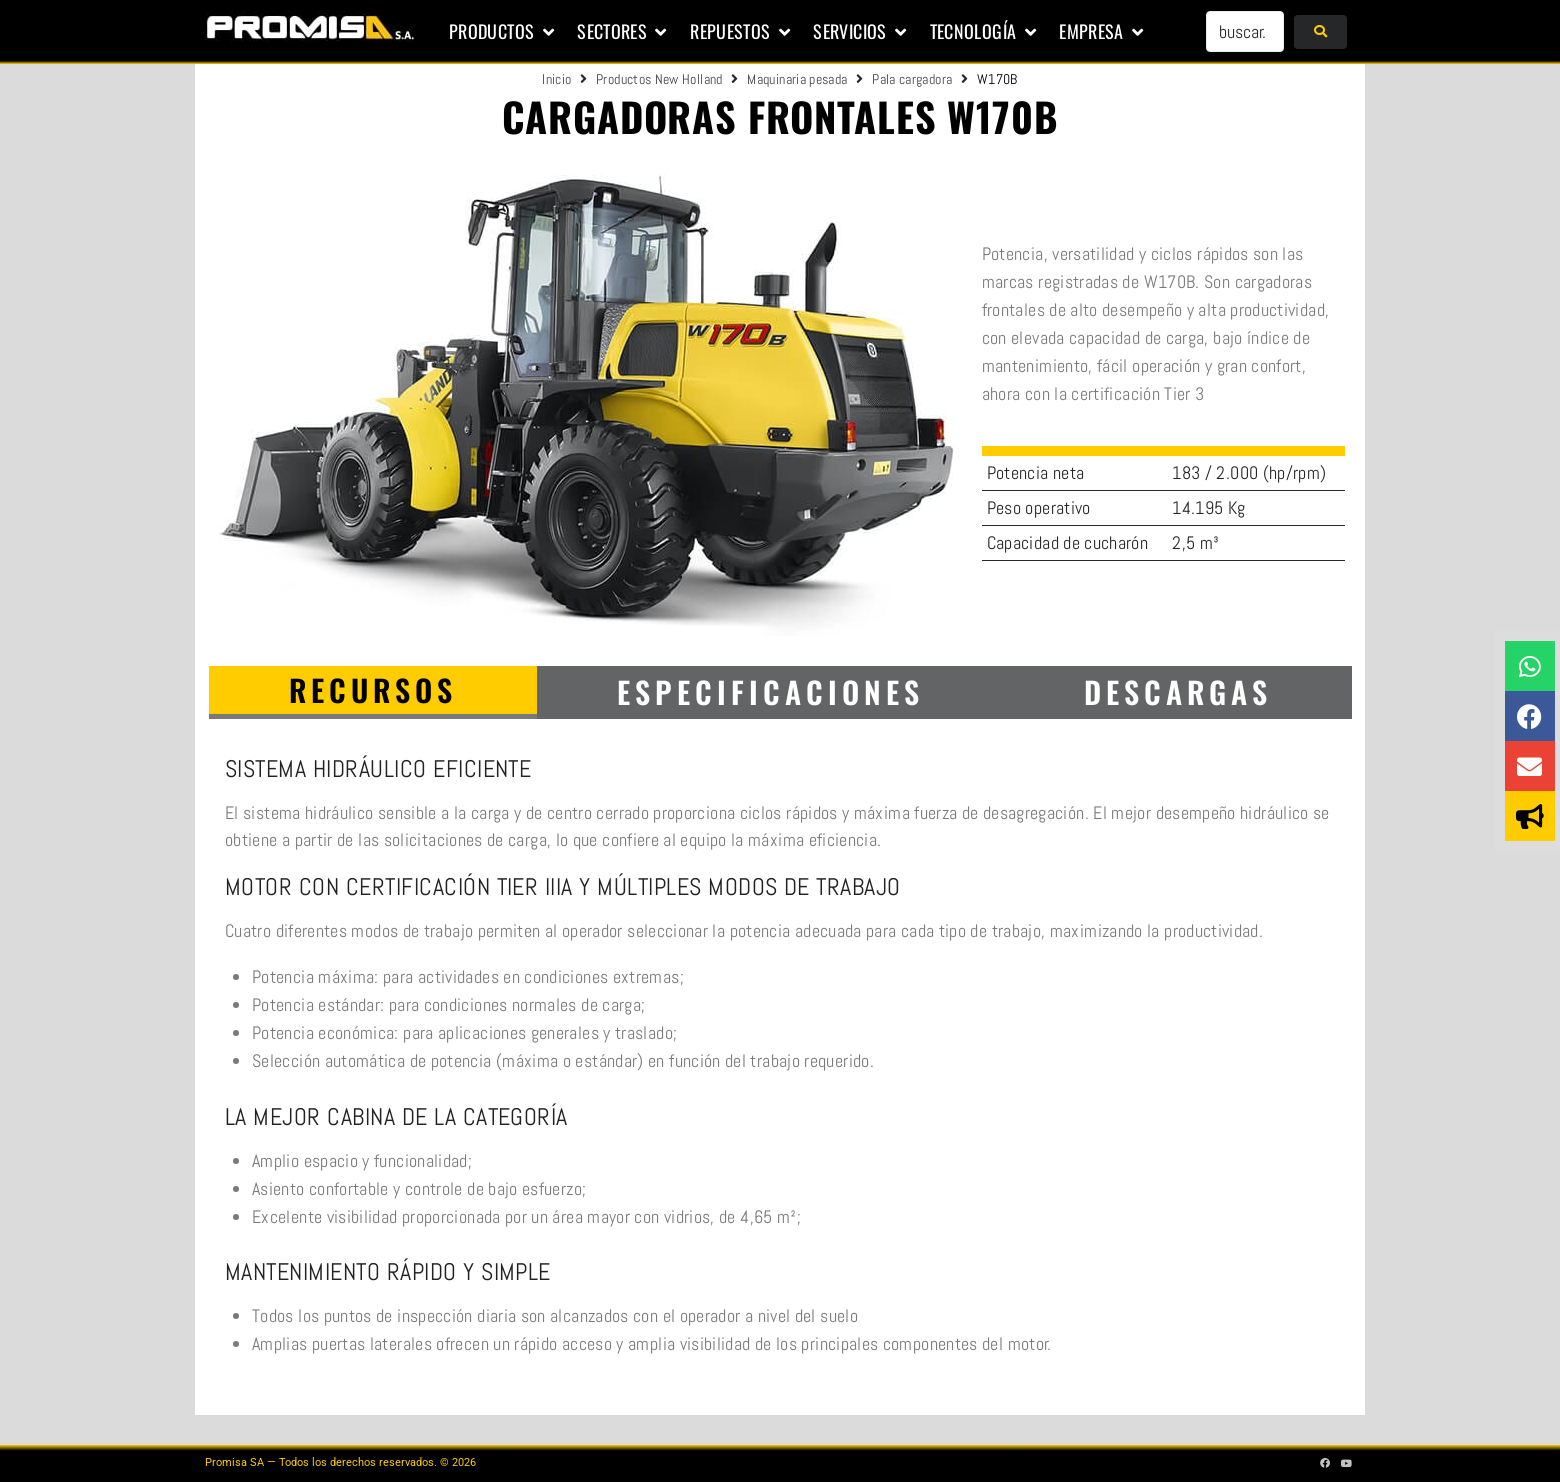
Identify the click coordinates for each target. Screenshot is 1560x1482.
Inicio (556, 79)
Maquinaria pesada (797, 79)
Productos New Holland (659, 79)
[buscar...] (1245, 31)
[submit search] (1320, 32)
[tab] (373, 692)
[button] (503, 32)
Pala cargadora (912, 79)
